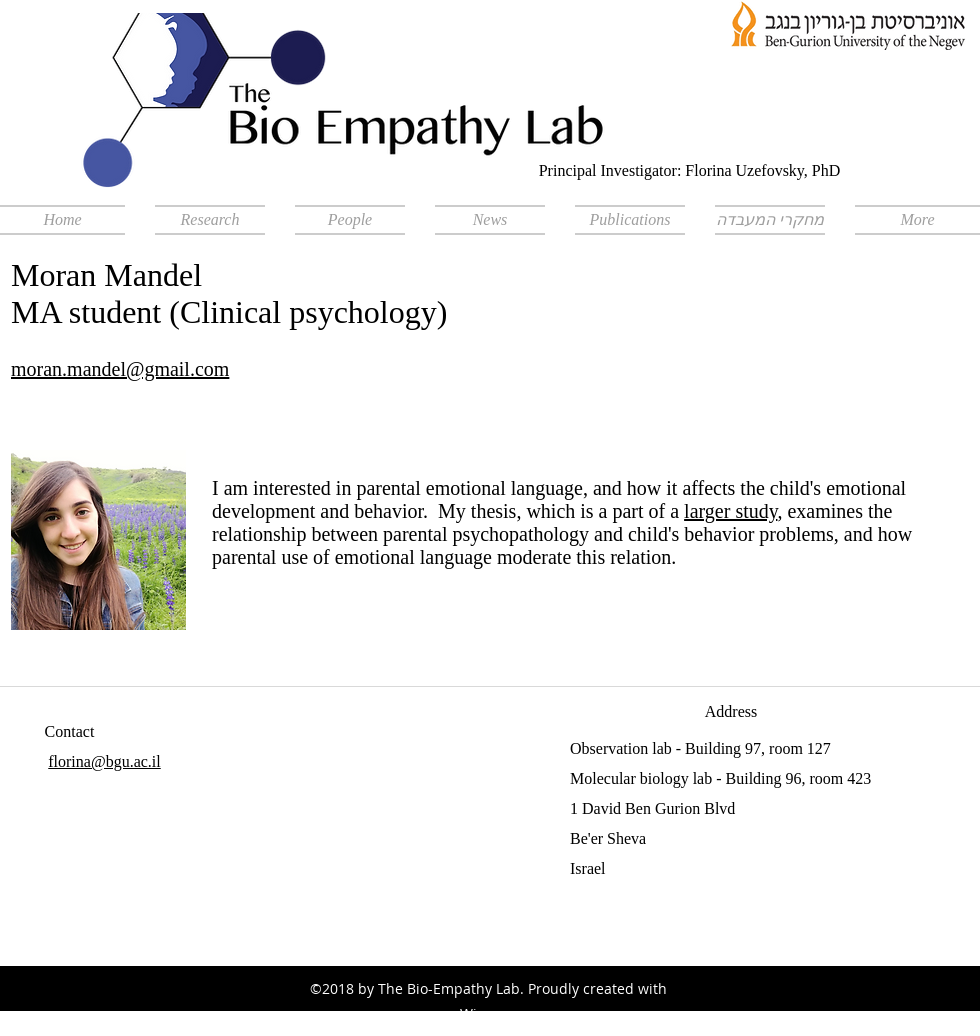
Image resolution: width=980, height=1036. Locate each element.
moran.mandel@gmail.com (120, 369)
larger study (730, 511)
